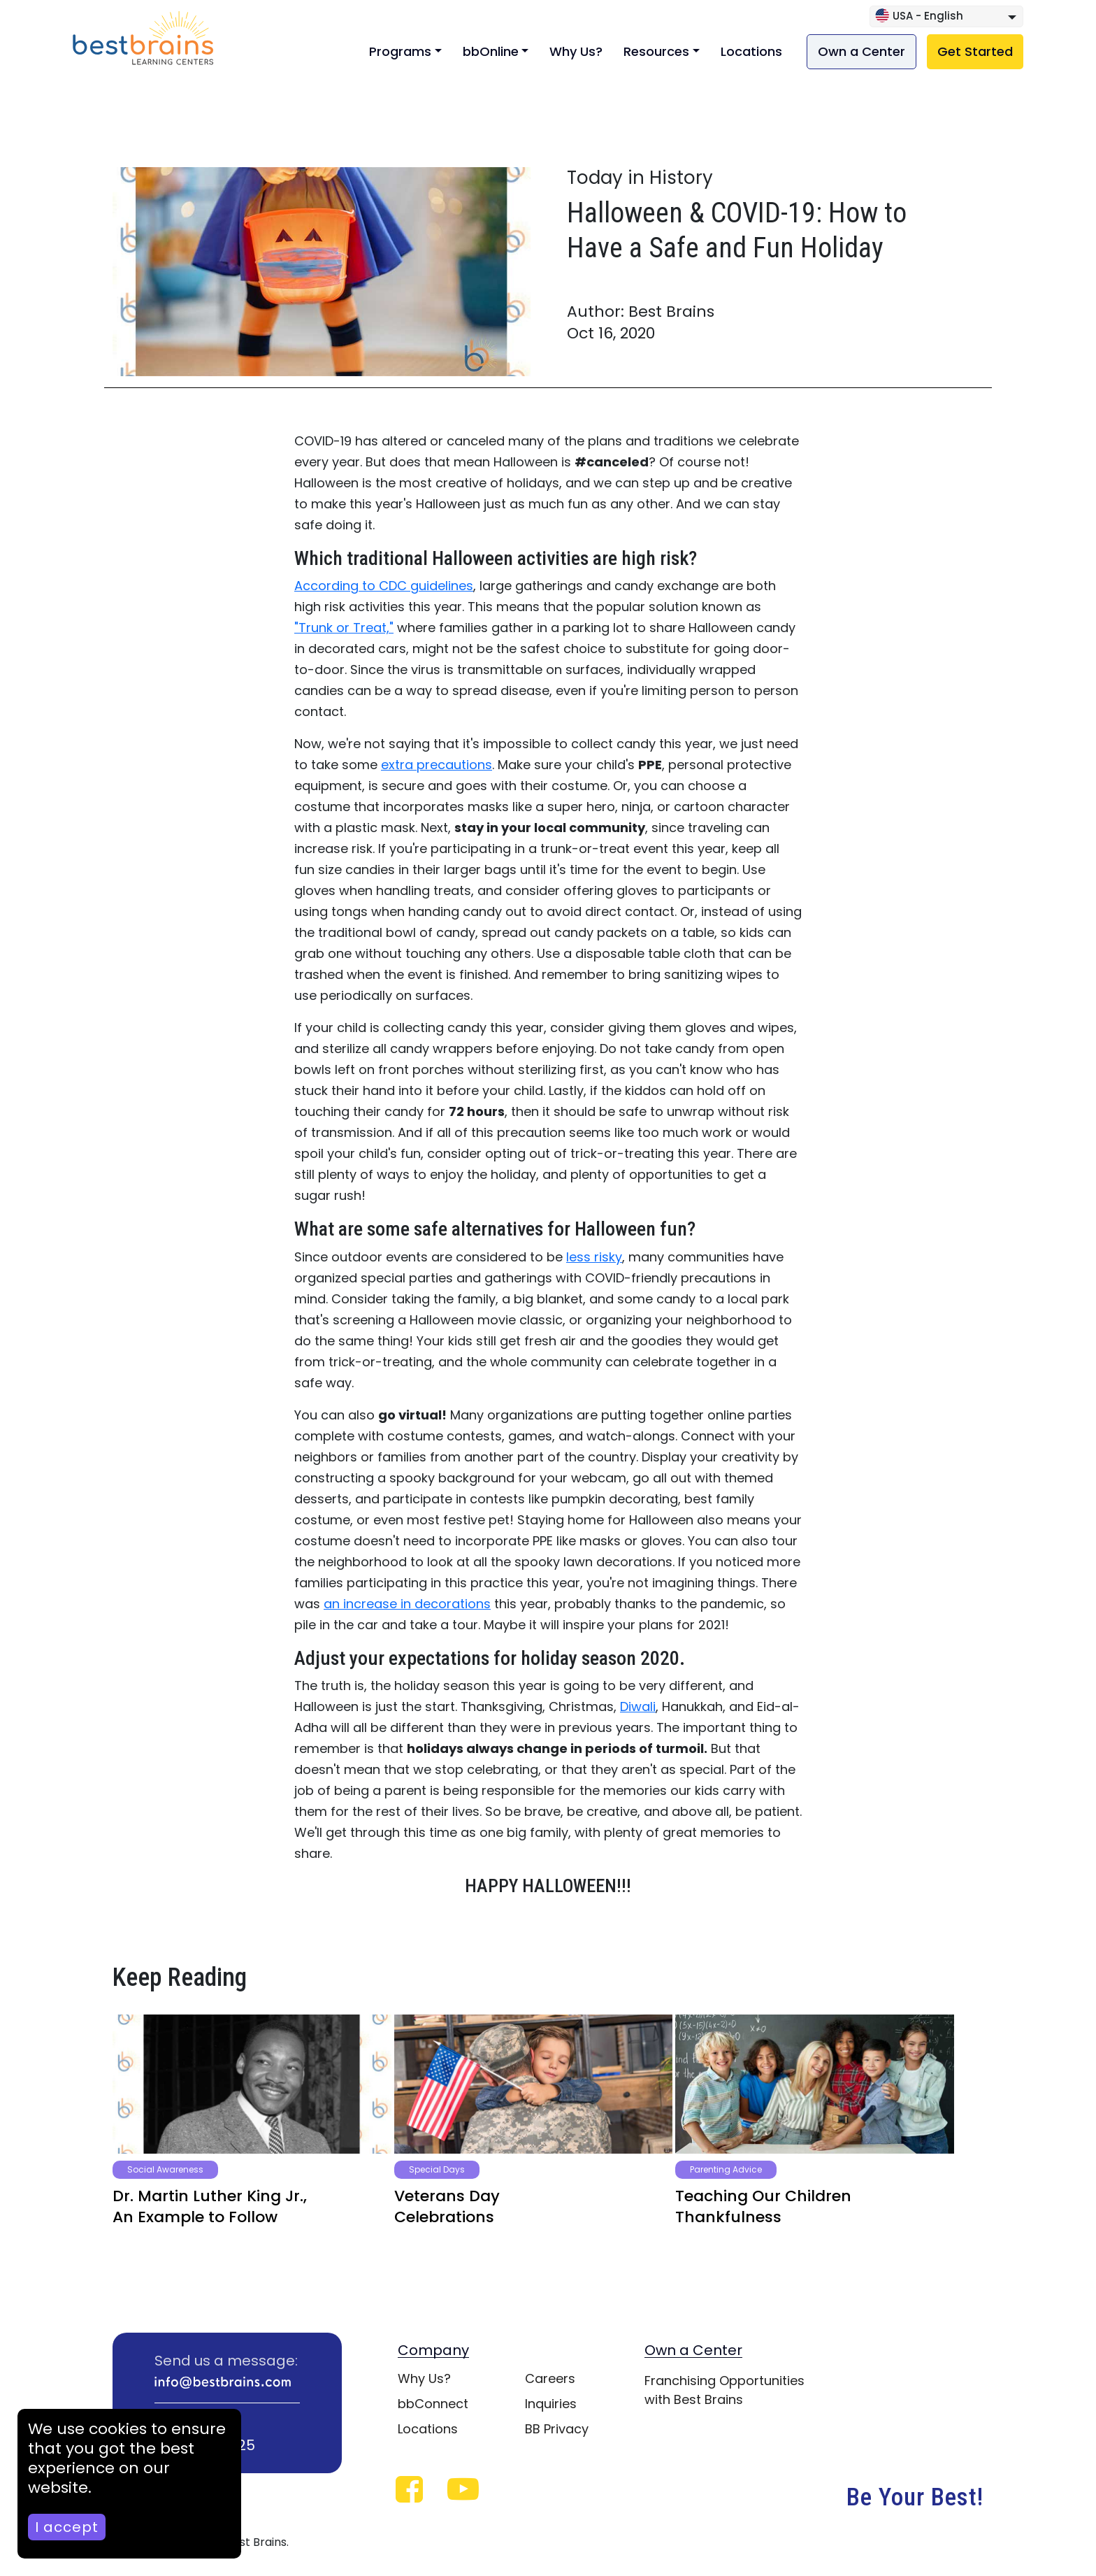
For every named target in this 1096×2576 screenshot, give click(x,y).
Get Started (975, 51)
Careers (550, 2378)
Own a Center (861, 51)
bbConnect (433, 2403)
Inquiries (551, 2403)
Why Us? (576, 51)
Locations (751, 51)
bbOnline (491, 51)
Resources (656, 51)
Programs (400, 51)
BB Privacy (557, 2429)
